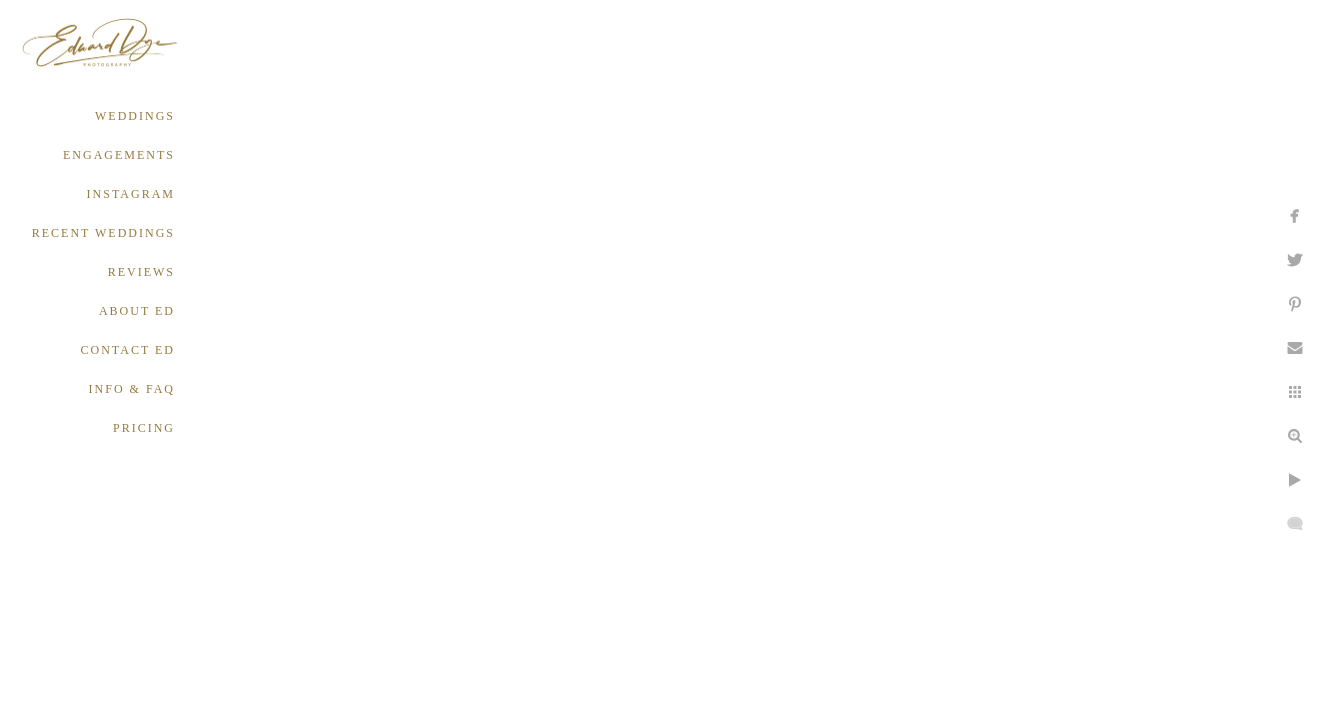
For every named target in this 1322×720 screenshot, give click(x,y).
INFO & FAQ (132, 389)
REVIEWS (141, 272)
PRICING (144, 428)
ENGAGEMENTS (119, 155)
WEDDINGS (135, 116)
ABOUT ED (137, 311)
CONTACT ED (128, 350)
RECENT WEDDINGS (103, 233)
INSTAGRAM (131, 194)
